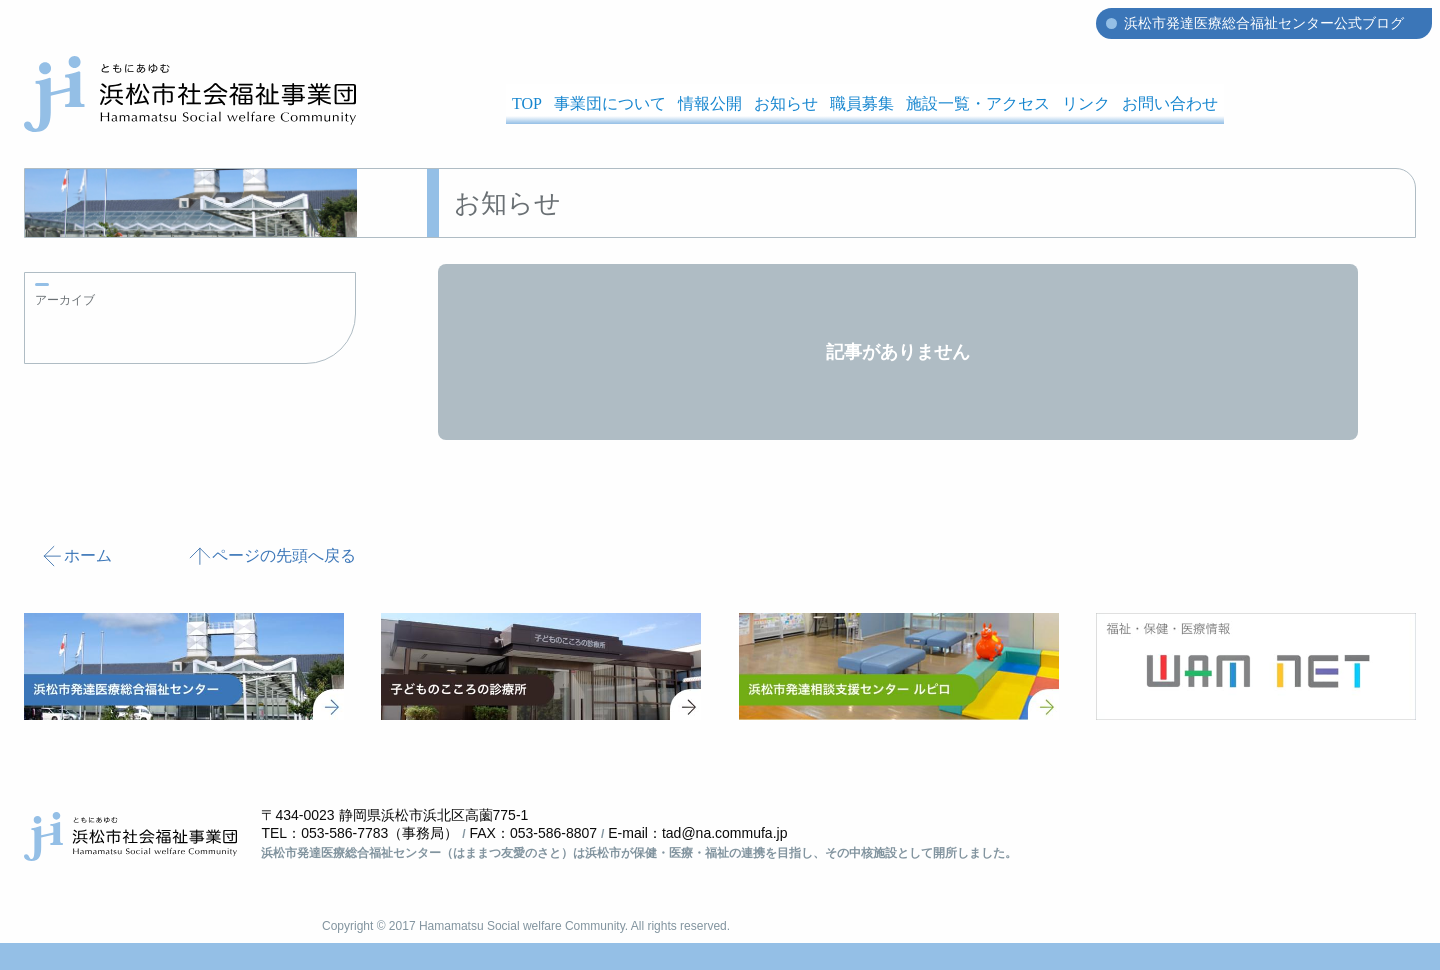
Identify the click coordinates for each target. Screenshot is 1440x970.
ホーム (76, 556)
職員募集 (862, 103)
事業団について (610, 103)
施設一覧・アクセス (978, 103)
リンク (1086, 103)
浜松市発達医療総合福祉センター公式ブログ (1264, 23)
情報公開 (710, 103)
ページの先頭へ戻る (272, 556)
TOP (527, 103)
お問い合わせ (1170, 103)
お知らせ (786, 103)
